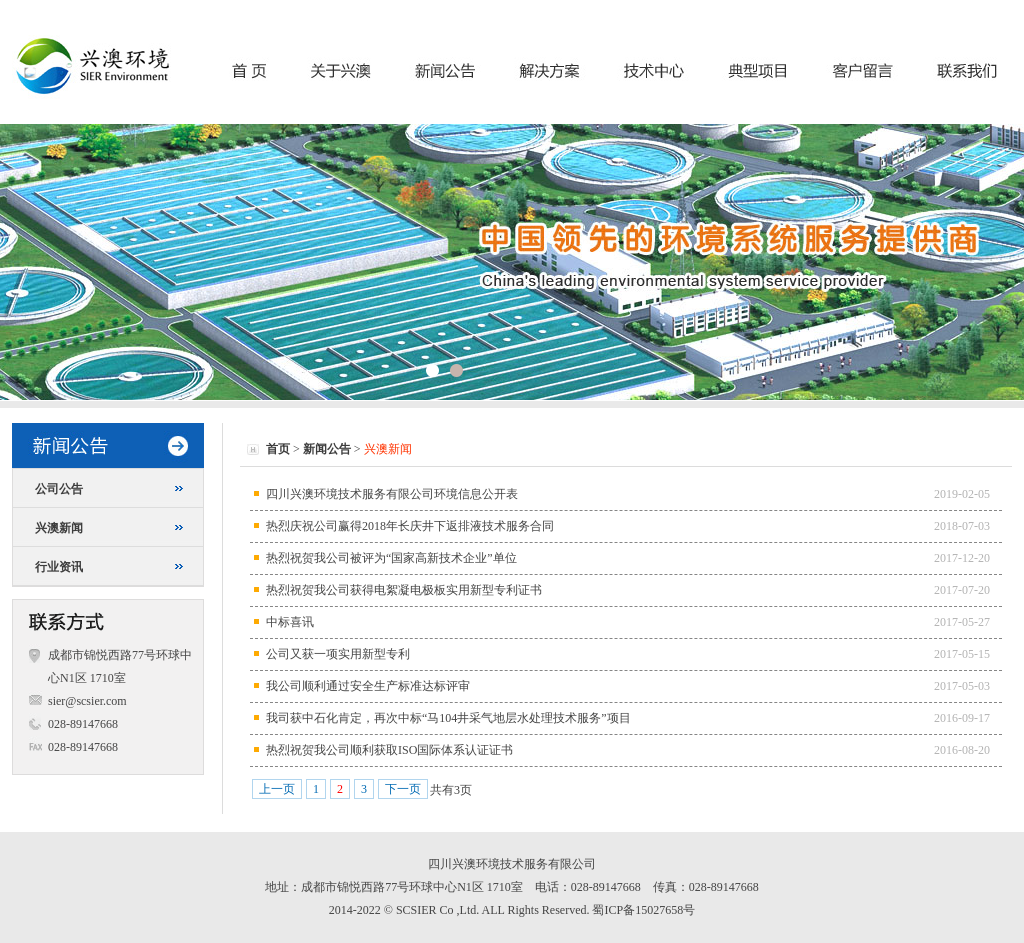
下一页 (403, 789)
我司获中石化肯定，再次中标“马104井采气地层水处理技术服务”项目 (448, 718)
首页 (278, 449)
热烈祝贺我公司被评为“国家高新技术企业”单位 (391, 558)
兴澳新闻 (59, 528)
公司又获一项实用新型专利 (338, 654)
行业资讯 (59, 567)
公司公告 (59, 489)
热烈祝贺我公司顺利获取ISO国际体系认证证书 (389, 750)
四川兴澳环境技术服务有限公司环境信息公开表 (392, 494)
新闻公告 (327, 449)
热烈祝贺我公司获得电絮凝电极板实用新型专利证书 (404, 590)
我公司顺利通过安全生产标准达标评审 (368, 686)
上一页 (277, 789)
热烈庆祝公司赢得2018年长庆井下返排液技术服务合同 (410, 526)
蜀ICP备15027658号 (643, 910)
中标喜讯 (290, 622)
